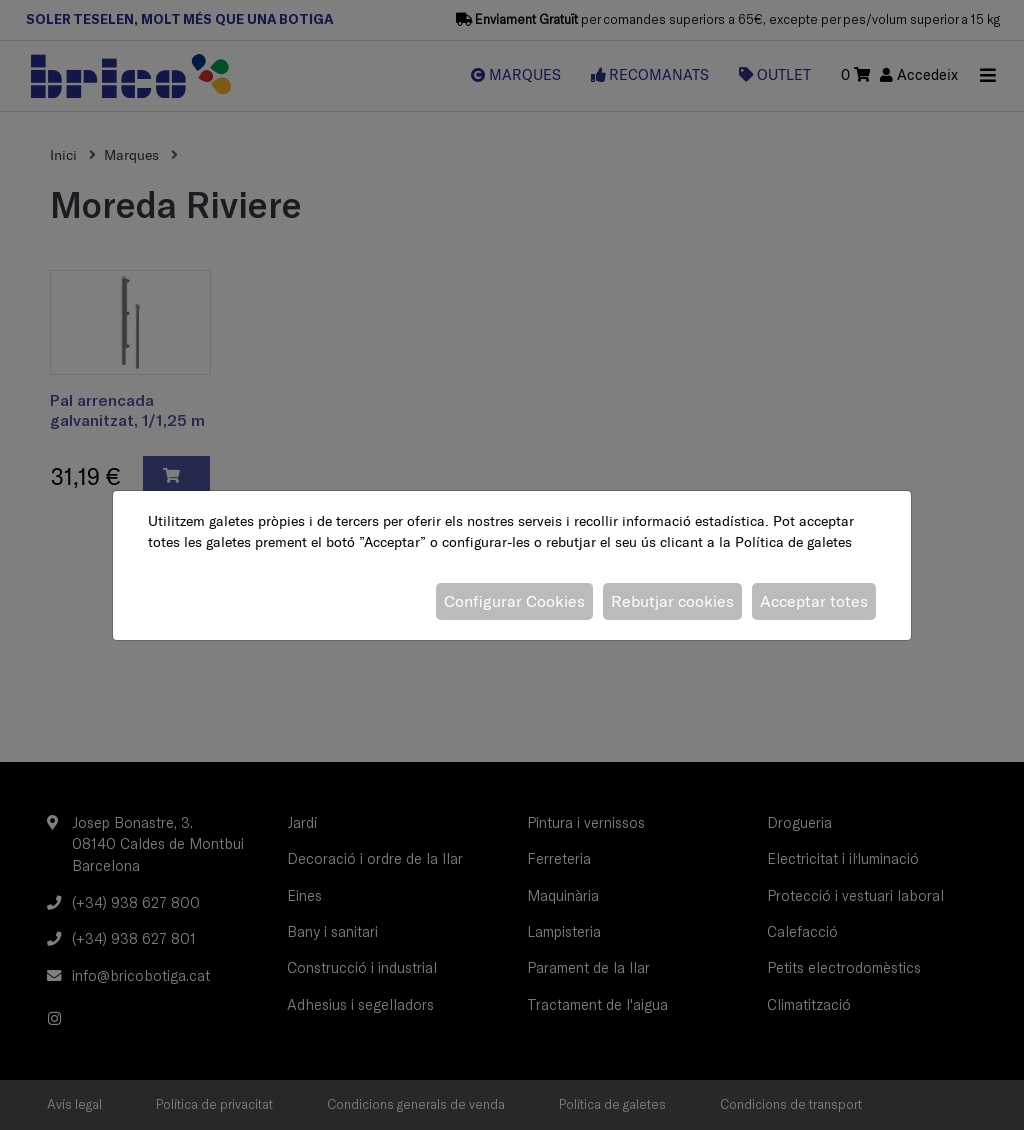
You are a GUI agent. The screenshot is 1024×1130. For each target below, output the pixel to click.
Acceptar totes (814, 601)
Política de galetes (793, 542)
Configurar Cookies (514, 601)
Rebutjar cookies (672, 601)
